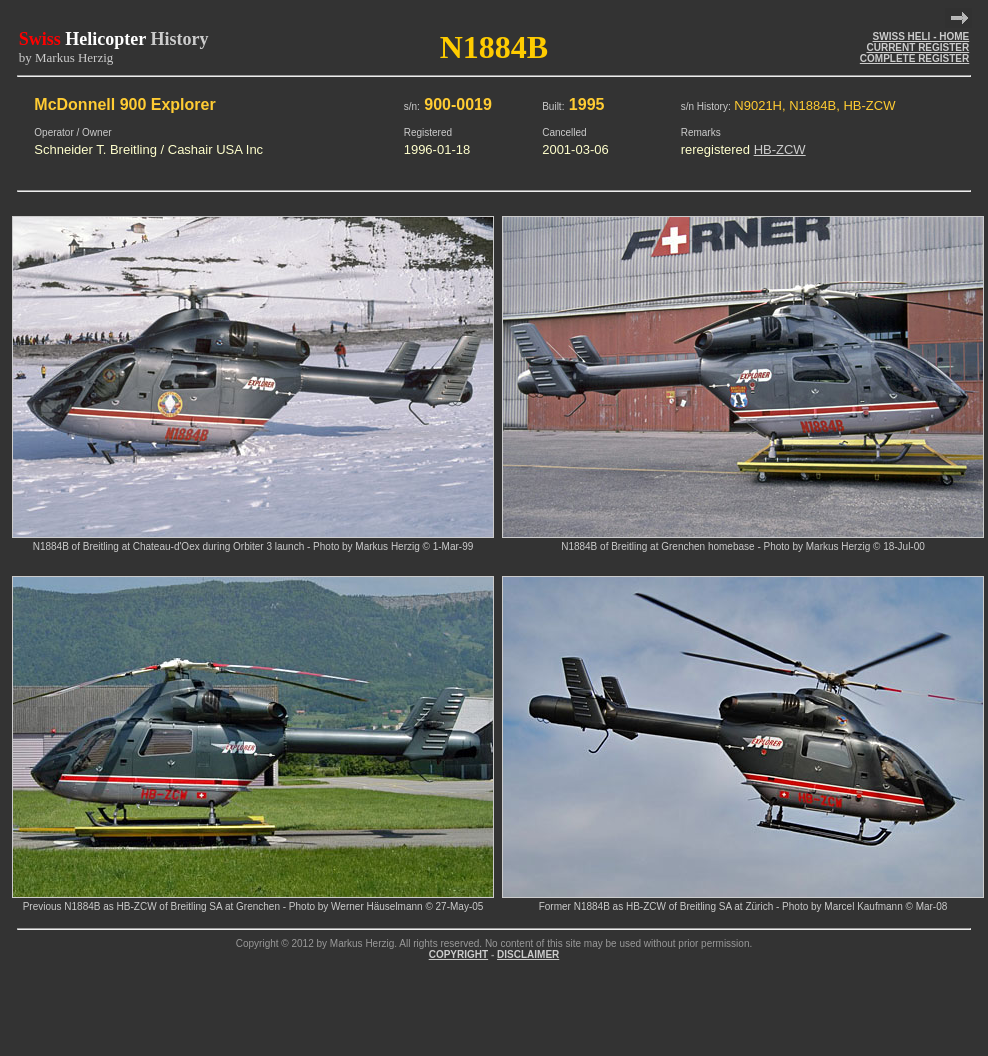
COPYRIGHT (458, 954)
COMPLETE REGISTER (914, 58)
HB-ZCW (780, 149)
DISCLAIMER (528, 954)
